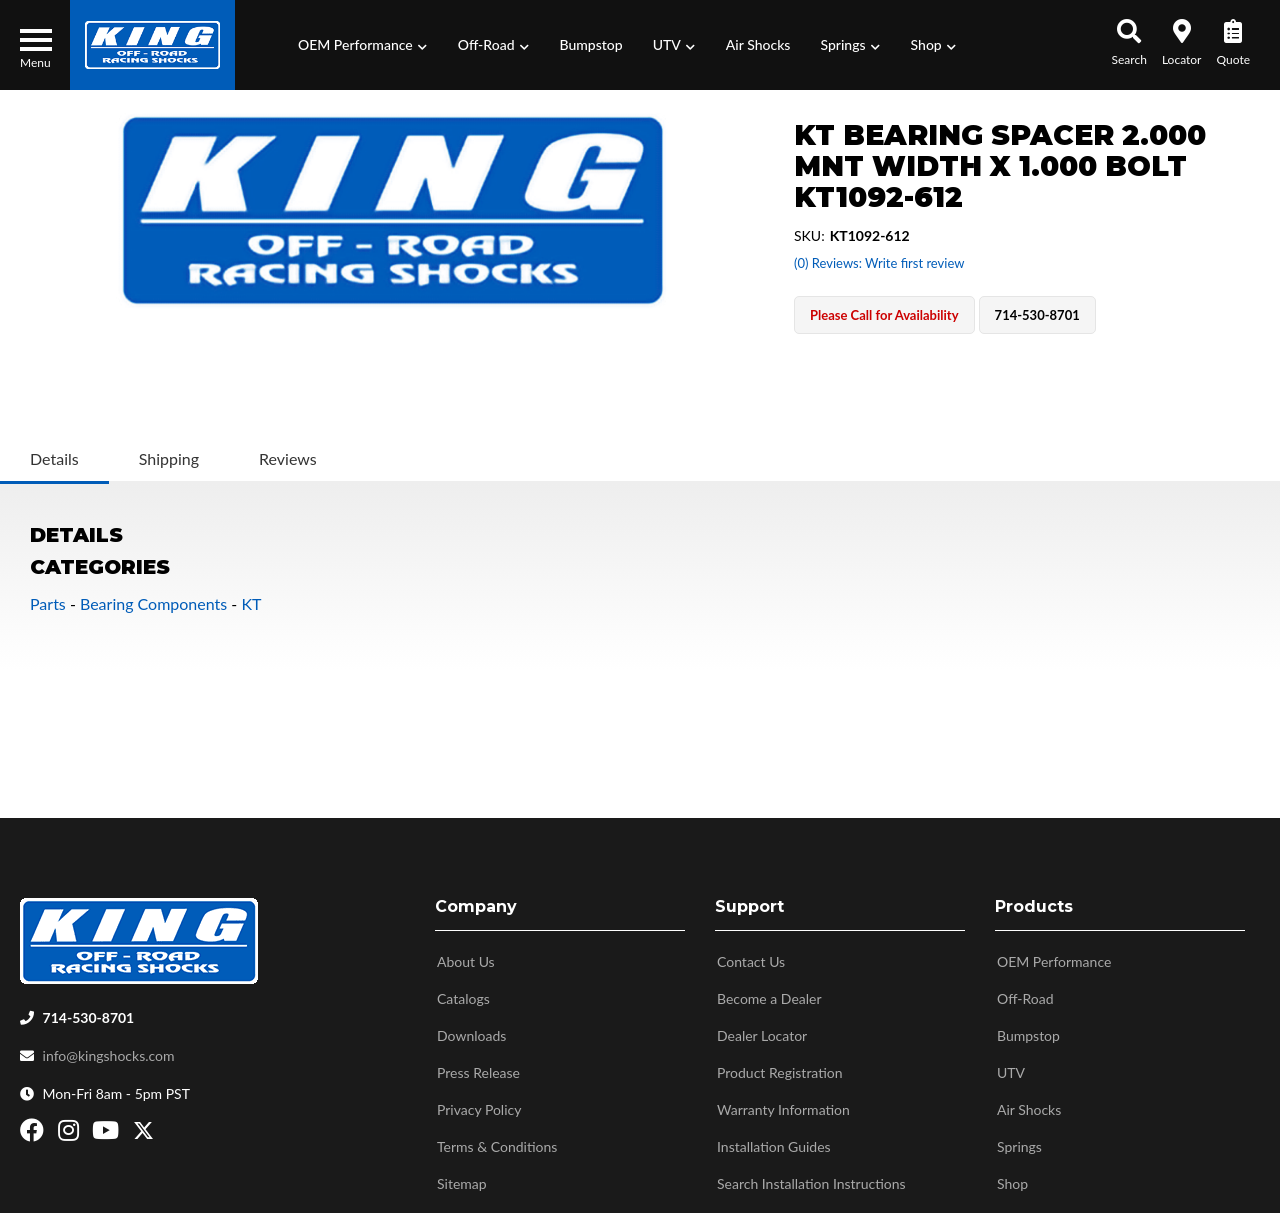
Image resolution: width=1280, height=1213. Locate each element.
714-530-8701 (89, 1009)
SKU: (809, 235)
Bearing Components (153, 603)
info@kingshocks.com (109, 1047)
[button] (363, 45)
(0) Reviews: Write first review (879, 263)
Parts (48, 603)
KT (251, 603)
